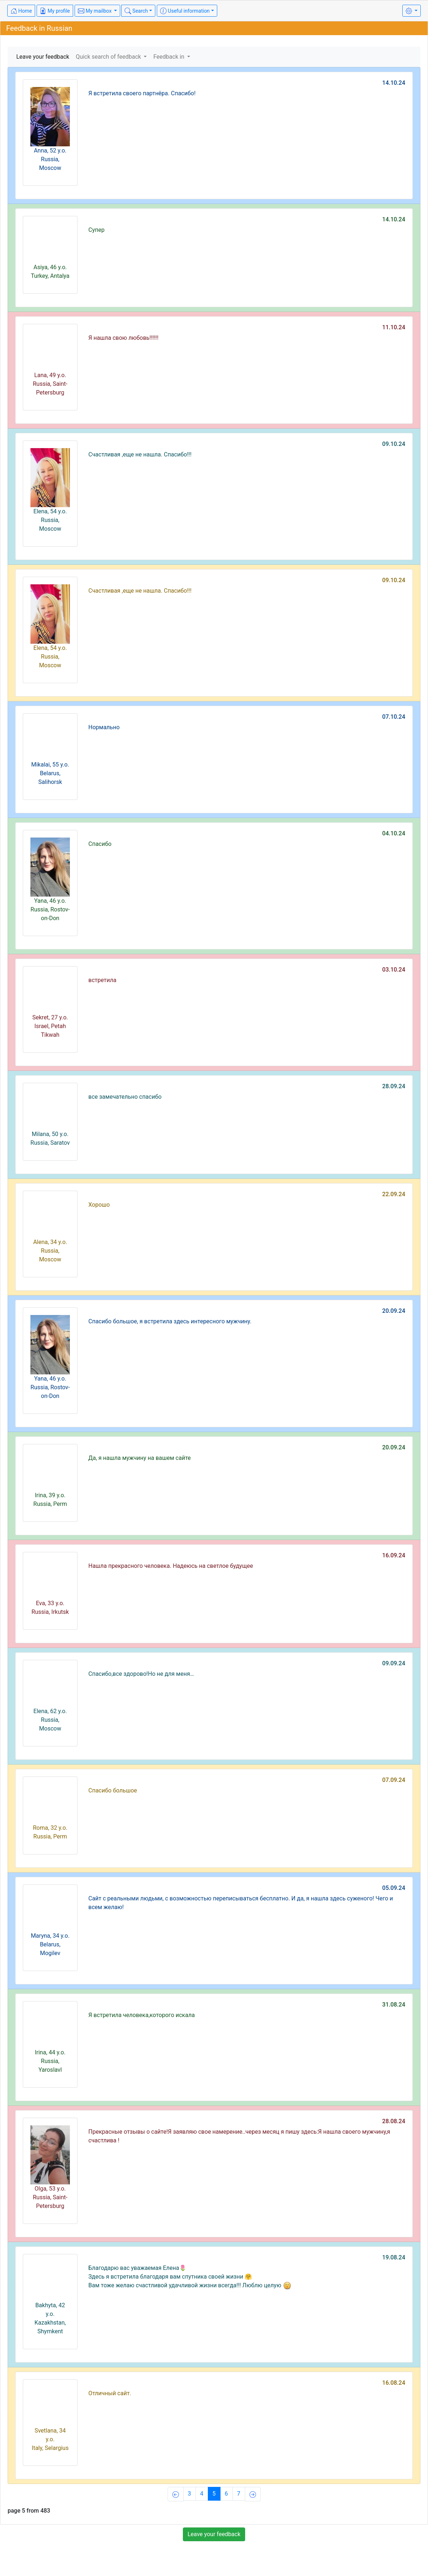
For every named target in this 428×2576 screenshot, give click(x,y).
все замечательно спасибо (124, 1096)
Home (21, 11)
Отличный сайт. (109, 2393)
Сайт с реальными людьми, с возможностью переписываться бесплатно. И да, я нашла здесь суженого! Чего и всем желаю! (240, 1903)
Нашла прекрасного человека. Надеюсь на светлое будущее (170, 1565)
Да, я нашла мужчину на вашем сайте (139, 1457)
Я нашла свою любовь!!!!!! (123, 337)
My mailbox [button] (95, 11)
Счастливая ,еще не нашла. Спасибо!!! (140, 454)
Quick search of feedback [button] (109, 56)
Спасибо (100, 843)
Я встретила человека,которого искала (141, 2015)
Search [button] (136, 11)
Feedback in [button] (169, 56)
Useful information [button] (185, 11)
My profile (55, 11)
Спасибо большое (112, 1790)
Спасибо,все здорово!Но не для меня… (141, 1673)
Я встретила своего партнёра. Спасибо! (142, 93)
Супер (96, 229)
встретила (102, 980)
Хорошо (99, 1204)
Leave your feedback (42, 56)
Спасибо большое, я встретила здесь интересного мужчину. (170, 1321)
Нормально (103, 727)
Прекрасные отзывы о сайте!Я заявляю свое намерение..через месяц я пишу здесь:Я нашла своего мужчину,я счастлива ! (239, 2136)
